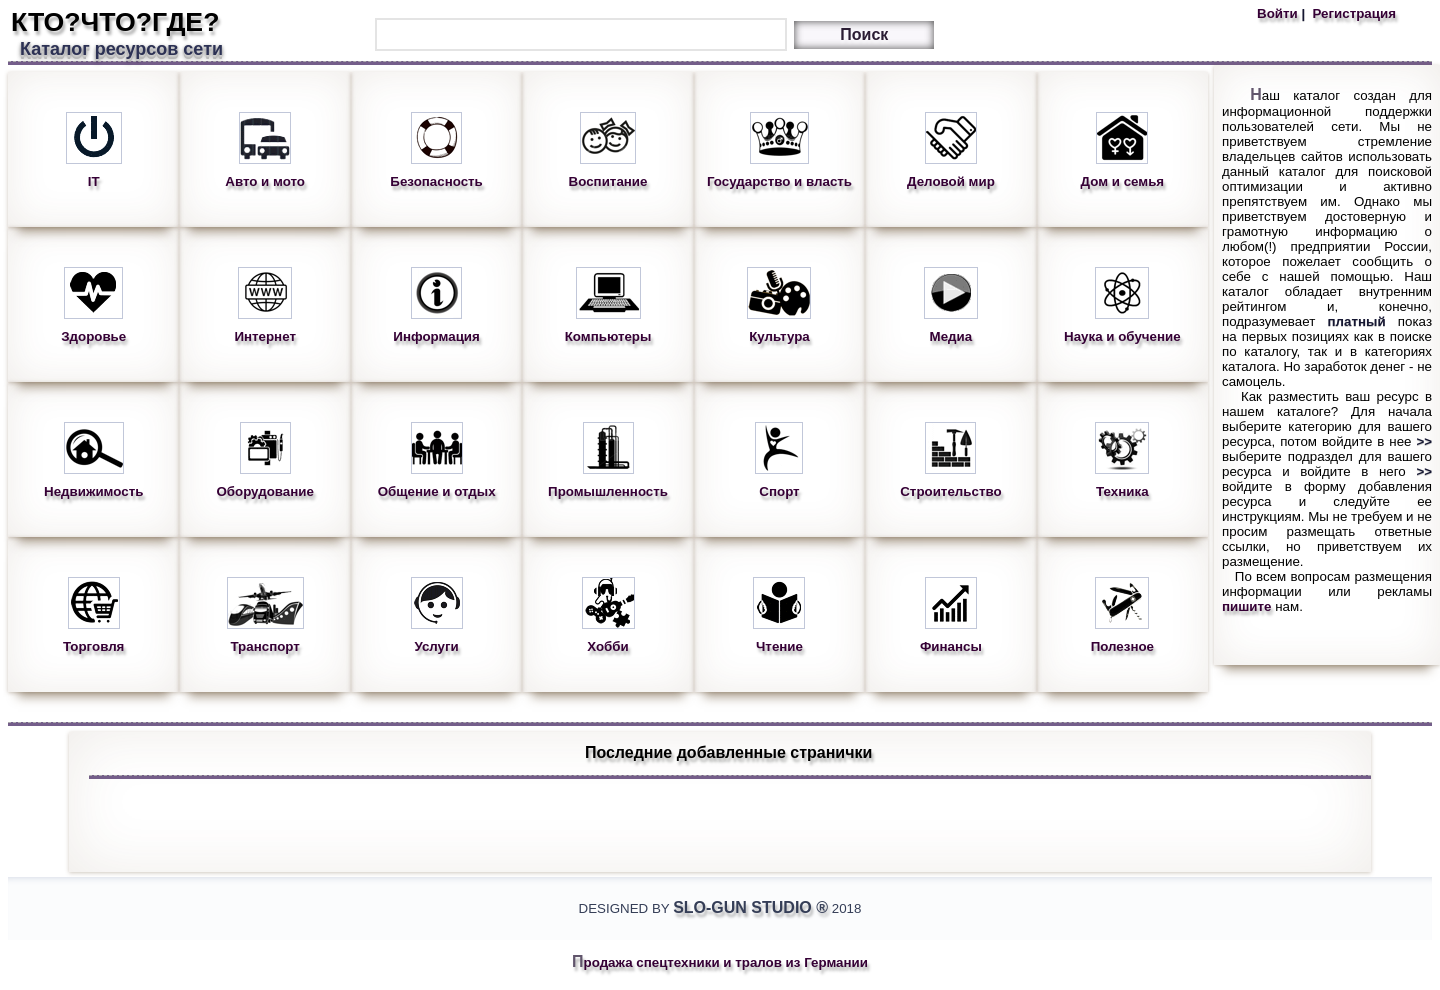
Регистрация (1352, 13)
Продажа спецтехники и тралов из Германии (720, 962)
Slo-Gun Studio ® (750, 907)
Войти (1279, 13)
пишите (1247, 606)
